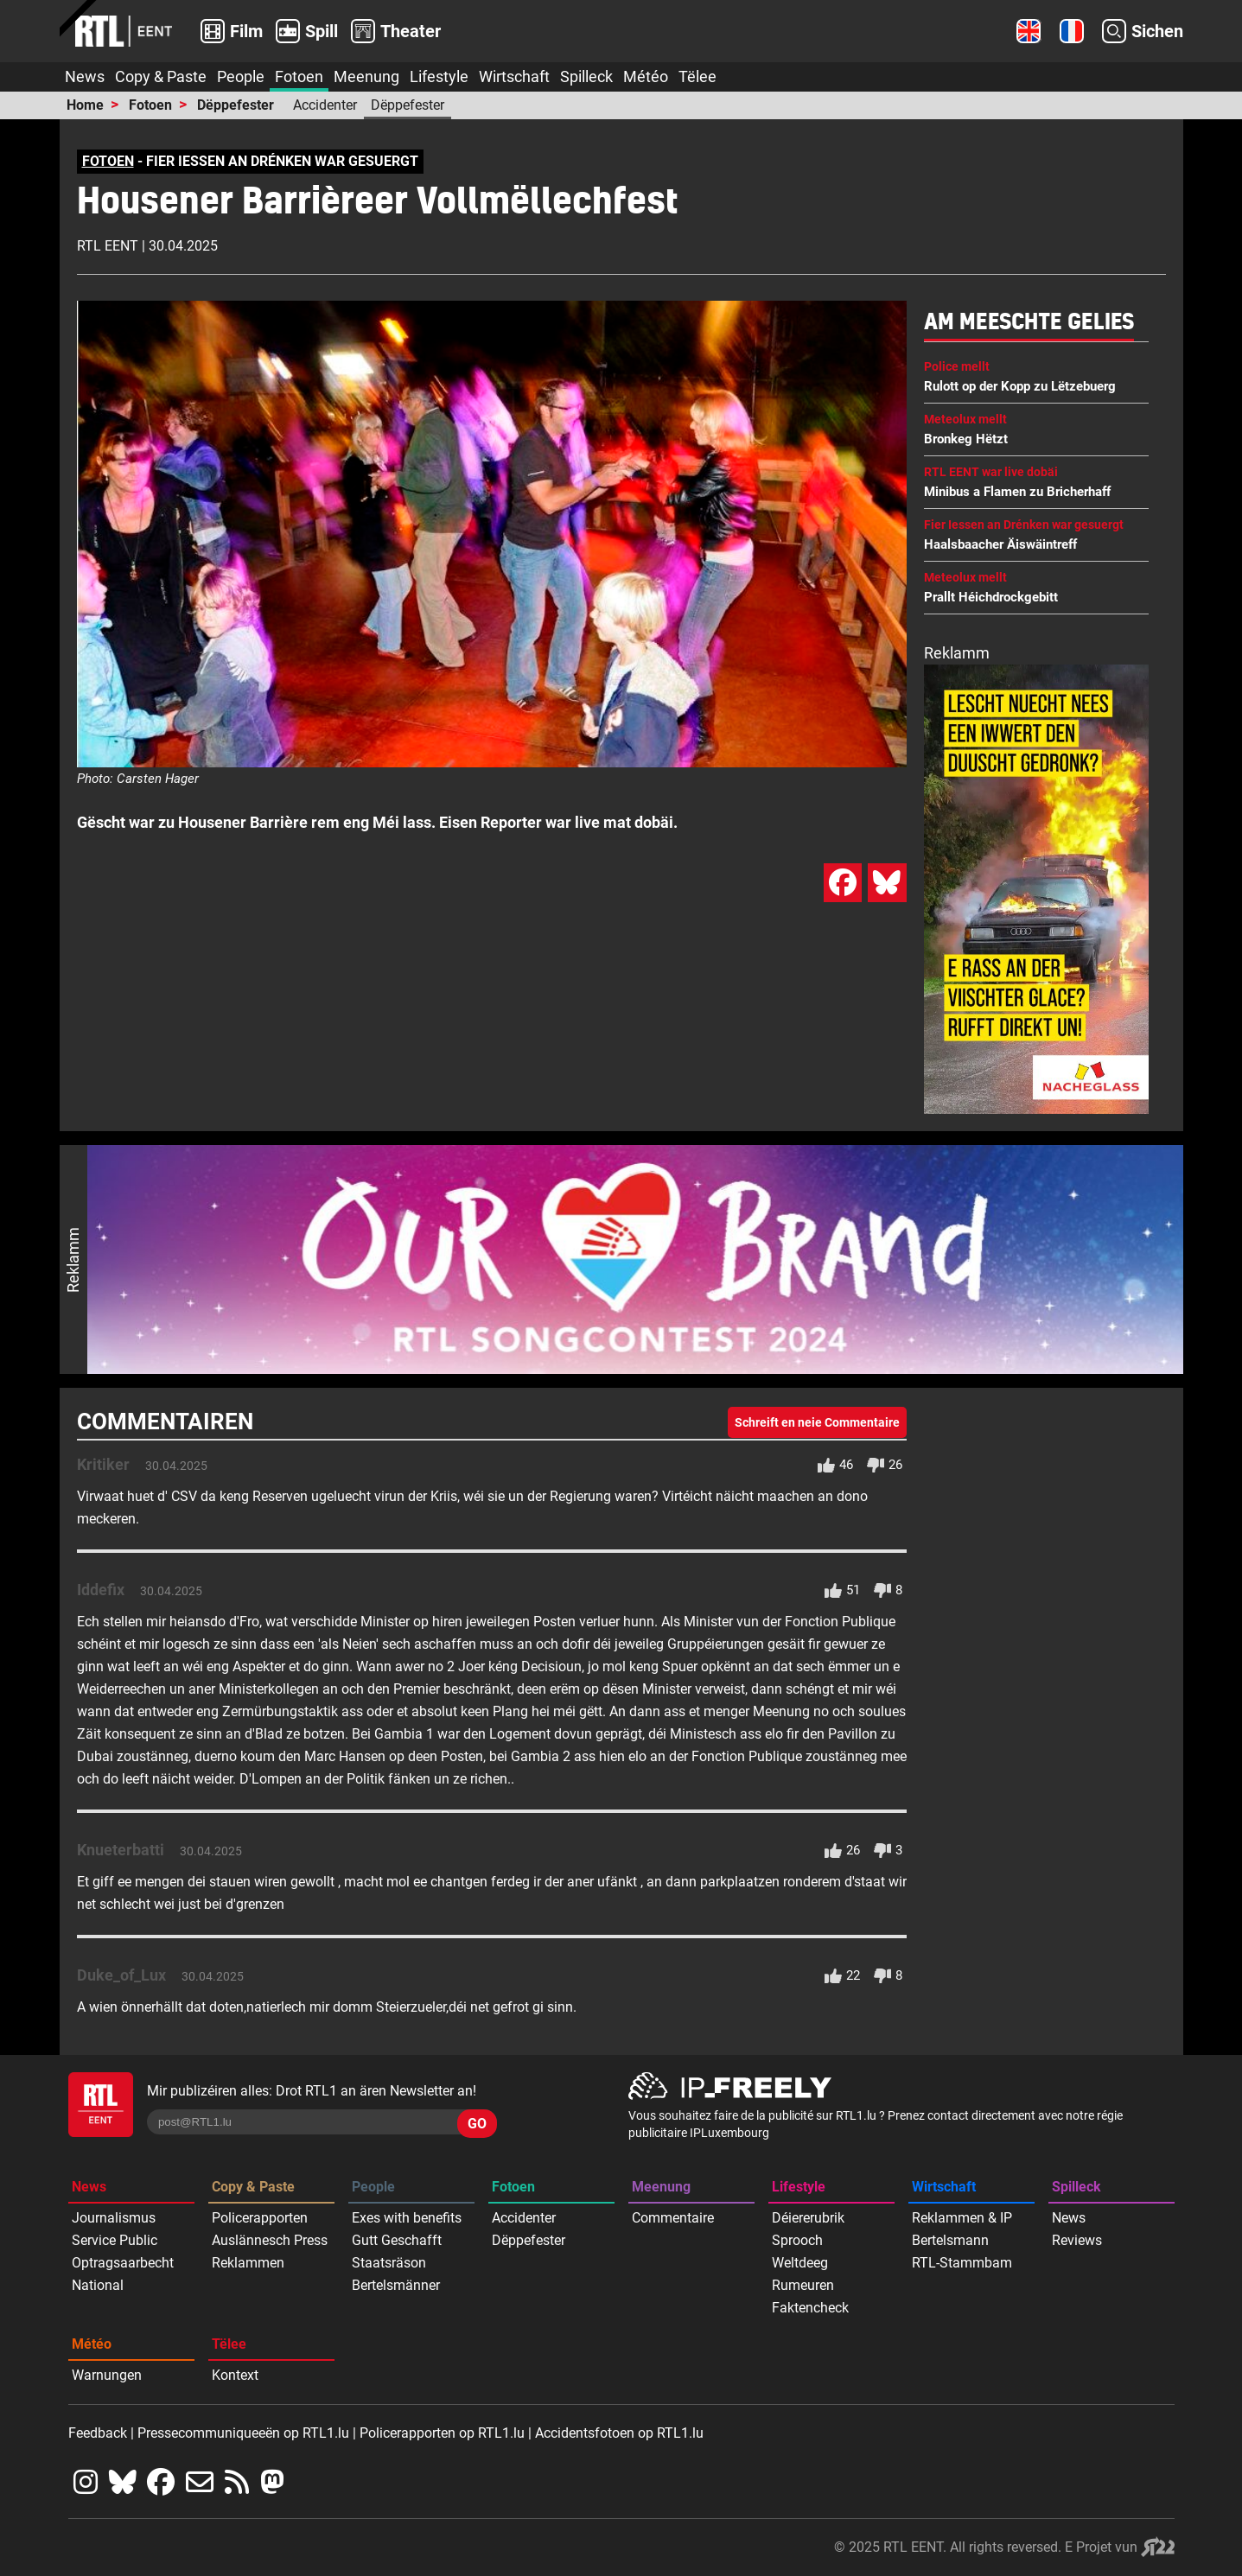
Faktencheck (810, 2307)
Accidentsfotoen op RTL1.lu (619, 2433)
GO (477, 2123)
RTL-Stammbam (962, 2263)
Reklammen (248, 2263)
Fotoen (299, 76)
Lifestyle (439, 76)
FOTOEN (108, 161)
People (240, 76)
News (85, 76)
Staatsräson (389, 2263)
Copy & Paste (161, 76)
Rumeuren (803, 2285)
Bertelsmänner (396, 2285)
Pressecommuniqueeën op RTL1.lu (243, 2433)
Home (85, 105)
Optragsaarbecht (123, 2263)
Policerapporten (260, 2218)
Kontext (235, 2375)
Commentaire (673, 2218)
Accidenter (325, 105)
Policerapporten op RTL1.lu (442, 2433)
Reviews (1077, 2240)
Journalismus (114, 2218)
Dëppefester (235, 105)
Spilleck (586, 76)
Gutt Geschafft (397, 2240)
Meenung (366, 76)
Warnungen (107, 2375)
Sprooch (797, 2240)
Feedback (97, 2433)
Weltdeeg (800, 2263)
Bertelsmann (950, 2240)
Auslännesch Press (270, 2240)
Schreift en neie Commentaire (817, 1422)
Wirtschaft (514, 76)
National (98, 2285)
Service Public (114, 2240)
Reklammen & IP (962, 2218)
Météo (645, 76)
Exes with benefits (407, 2218)
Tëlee (697, 76)
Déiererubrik (808, 2218)
